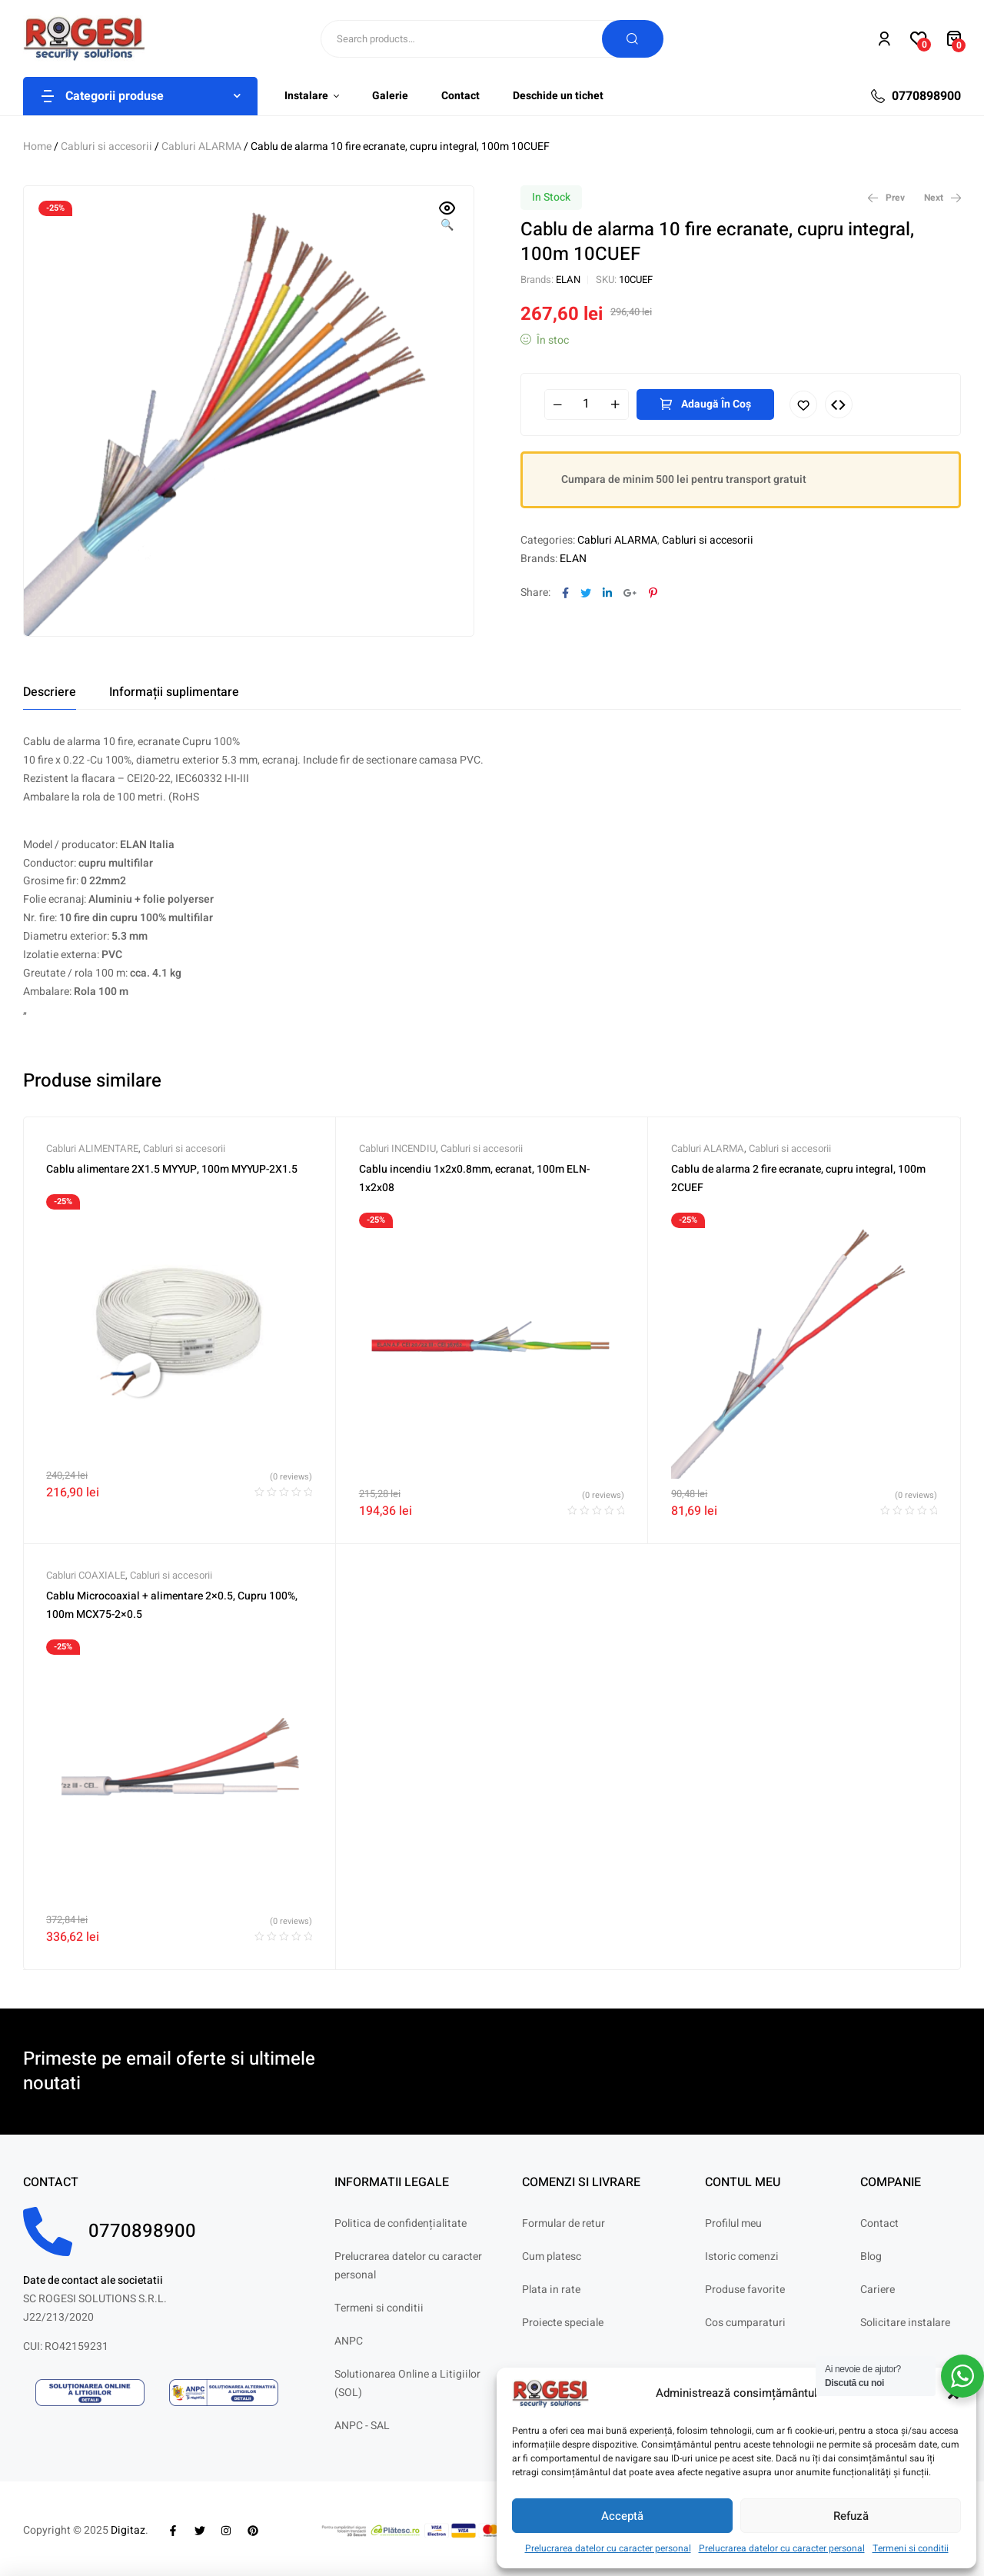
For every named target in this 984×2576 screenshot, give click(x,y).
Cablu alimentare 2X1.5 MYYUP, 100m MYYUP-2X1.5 (172, 1169)
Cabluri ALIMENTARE (92, 1148)
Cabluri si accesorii (106, 146)
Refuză (851, 2516)
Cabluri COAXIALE (85, 1575)
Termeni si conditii (911, 2548)
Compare (839, 404)
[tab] (49, 692)
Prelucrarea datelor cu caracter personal (608, 2548)
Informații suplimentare (174, 692)
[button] (447, 218)
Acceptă (622, 2516)
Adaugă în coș (716, 404)
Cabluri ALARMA (201, 146)
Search (632, 39)
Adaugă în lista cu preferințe (803, 404)
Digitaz (128, 2530)
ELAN (568, 279)
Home (37, 146)
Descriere (49, 692)
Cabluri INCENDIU (397, 1148)
